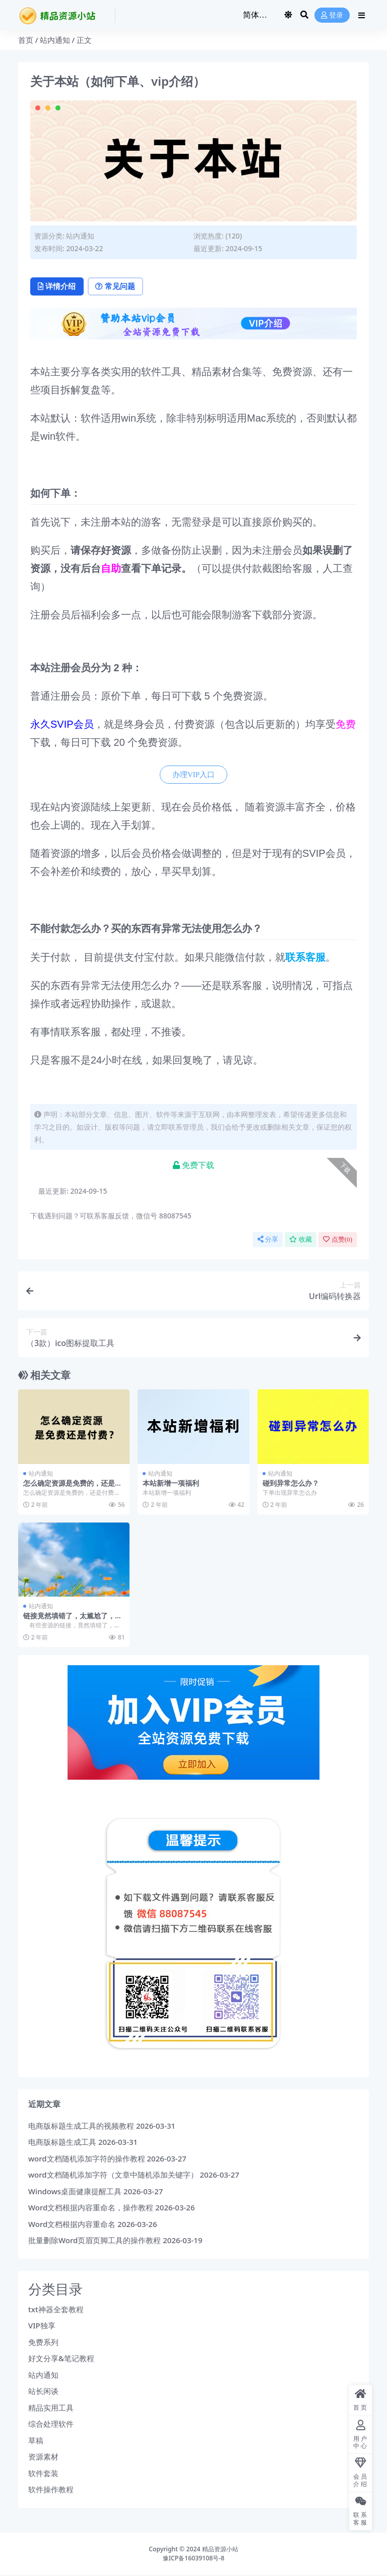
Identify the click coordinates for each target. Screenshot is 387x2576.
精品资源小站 (220, 2549)
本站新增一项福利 (171, 1483)
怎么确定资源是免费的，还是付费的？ (72, 1488)
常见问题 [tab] (119, 287)
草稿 (35, 2441)
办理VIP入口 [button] (193, 775)
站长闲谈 (43, 2392)
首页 (25, 40)
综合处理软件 (51, 2425)
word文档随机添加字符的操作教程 (86, 2159)
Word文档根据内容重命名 (71, 2224)
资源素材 (43, 2457)
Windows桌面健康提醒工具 (74, 2192)
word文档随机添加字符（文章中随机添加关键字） (113, 2175)
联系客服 (305, 957)
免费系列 (43, 2342)
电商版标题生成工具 (62, 2142)
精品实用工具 (51, 2408)
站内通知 (55, 40)
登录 (332, 15)
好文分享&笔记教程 (61, 2359)
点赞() (337, 1240)
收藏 (300, 1240)
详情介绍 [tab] (58, 287)
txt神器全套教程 (56, 2310)
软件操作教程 (51, 2490)
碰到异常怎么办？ (291, 1483)
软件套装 (43, 2474)
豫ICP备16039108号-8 (194, 2558)
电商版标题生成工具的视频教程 (81, 2126)
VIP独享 (41, 2326)
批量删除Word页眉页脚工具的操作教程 (94, 2241)
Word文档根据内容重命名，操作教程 (90, 2208)
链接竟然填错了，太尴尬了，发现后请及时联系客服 (72, 1620)
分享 (267, 1240)
